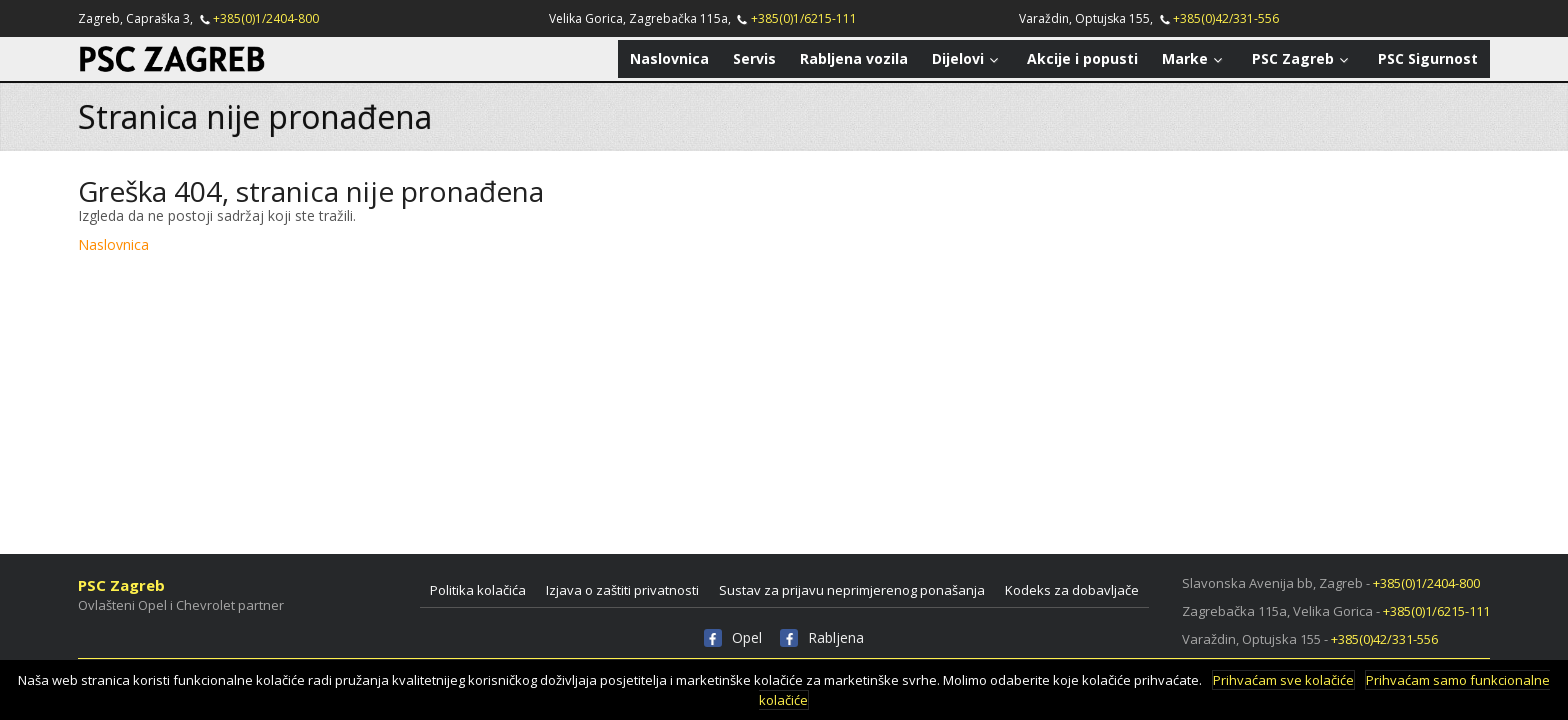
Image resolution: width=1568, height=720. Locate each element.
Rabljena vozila (854, 58)
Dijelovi (968, 58)
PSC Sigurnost (1428, 58)
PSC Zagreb (1303, 58)
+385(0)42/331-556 (1226, 18)
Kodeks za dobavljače (1072, 590)
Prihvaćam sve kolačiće (1283, 680)
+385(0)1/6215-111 (804, 18)
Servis (754, 58)
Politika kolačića (478, 590)
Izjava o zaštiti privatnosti (622, 590)
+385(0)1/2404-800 (266, 18)
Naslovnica (669, 58)
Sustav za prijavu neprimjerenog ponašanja (852, 590)
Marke (1195, 58)
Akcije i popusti (1082, 58)
